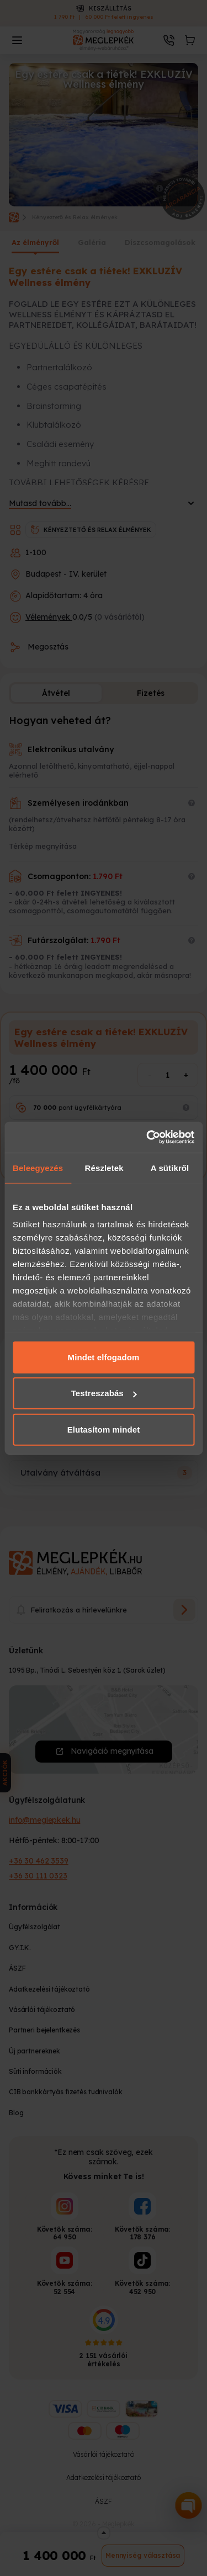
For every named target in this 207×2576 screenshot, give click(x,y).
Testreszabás (104, 1393)
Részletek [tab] (104, 1167)
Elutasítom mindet (103, 1429)
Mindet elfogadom (104, 1356)
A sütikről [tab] (170, 1167)
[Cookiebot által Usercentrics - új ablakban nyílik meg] (147, 1137)
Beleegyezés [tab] (38, 1167)
